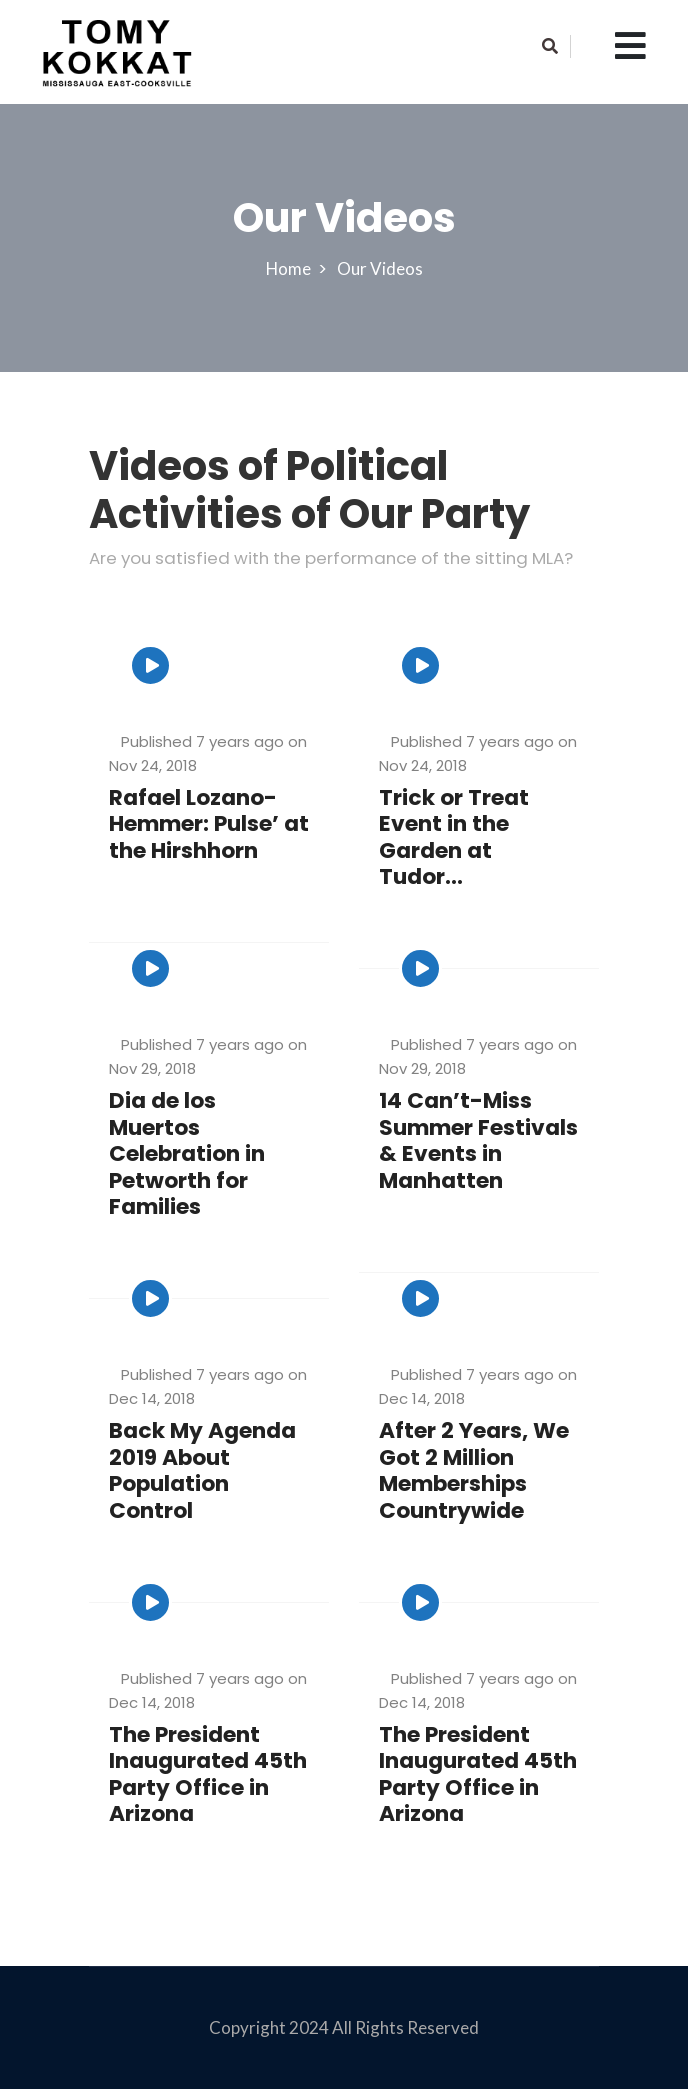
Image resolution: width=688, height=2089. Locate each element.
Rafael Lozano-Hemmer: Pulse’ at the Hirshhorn (199, 825)
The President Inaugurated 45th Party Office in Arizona (208, 1775)
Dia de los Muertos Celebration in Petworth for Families (187, 1154)
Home (291, 268)
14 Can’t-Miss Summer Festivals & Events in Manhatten (478, 1141)
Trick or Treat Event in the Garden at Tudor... (454, 838)
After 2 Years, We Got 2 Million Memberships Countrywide (474, 1471)
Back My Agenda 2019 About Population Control (203, 1471)
